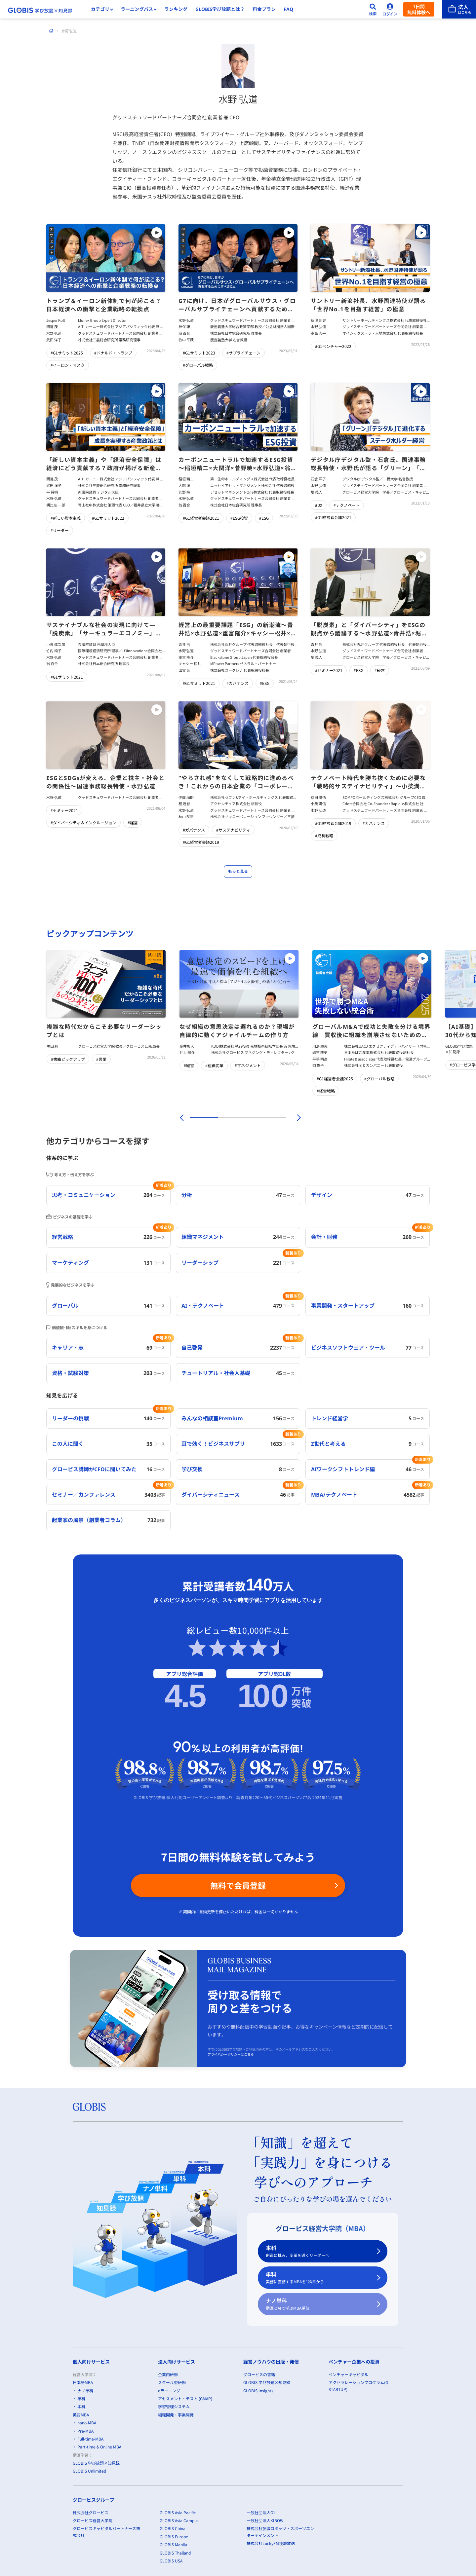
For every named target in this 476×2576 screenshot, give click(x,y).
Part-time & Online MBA (99, 2446)
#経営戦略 (326, 1091)
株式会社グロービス (90, 2512)
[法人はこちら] (459, 9)
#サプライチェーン (243, 352)
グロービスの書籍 (259, 2374)
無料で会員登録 (238, 1885)
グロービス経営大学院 (92, 2520)
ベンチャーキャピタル (348, 2374)
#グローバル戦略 (198, 365)
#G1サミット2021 (67, 677)
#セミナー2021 (328, 670)
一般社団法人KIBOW (265, 2520)
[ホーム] (51, 30)
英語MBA (81, 2414)
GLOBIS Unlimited (89, 2471)
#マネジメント (248, 1065)
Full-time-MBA (90, 2439)
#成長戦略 (324, 836)
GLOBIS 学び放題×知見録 (96, 2463)
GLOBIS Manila (173, 2544)
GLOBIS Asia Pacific (178, 2512)
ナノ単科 (319, 2304)
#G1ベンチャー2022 (333, 346)
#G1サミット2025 (67, 352)
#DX (318, 505)
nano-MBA (86, 2422)
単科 (319, 2278)
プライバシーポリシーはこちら (231, 2054)
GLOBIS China (172, 2528)
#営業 (101, 1059)
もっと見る (238, 872)
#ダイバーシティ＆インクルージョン (83, 822)
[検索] (373, 9)
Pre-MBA (85, 2431)
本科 (319, 2251)
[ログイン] (390, 9)
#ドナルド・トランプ (113, 352)
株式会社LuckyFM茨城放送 (271, 2543)
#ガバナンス (237, 683)
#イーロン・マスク (68, 365)
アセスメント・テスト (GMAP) (185, 2398)
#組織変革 (214, 1065)
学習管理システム (174, 2406)
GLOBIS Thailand (175, 2553)
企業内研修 (168, 2374)
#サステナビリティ (233, 830)
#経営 (380, 670)
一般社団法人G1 (261, 2512)
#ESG (264, 518)
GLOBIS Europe (174, 2536)
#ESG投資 (239, 518)
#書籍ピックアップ (68, 1059)
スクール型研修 (172, 2382)
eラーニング (169, 2390)
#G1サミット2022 (108, 518)
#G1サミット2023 (199, 352)
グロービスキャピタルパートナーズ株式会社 (106, 2531)
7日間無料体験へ (418, 9)
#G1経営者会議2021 (201, 518)
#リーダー (60, 530)
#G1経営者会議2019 (201, 842)
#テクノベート (347, 505)
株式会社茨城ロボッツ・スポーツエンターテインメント (280, 2531)
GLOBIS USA (171, 2560)
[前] (181, 1118)
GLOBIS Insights (258, 2390)
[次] (295, 1118)
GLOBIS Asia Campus (179, 2520)
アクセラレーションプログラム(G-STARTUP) (359, 2385)
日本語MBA (83, 2382)
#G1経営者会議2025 (335, 1078)
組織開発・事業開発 (176, 2414)
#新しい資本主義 (66, 518)
